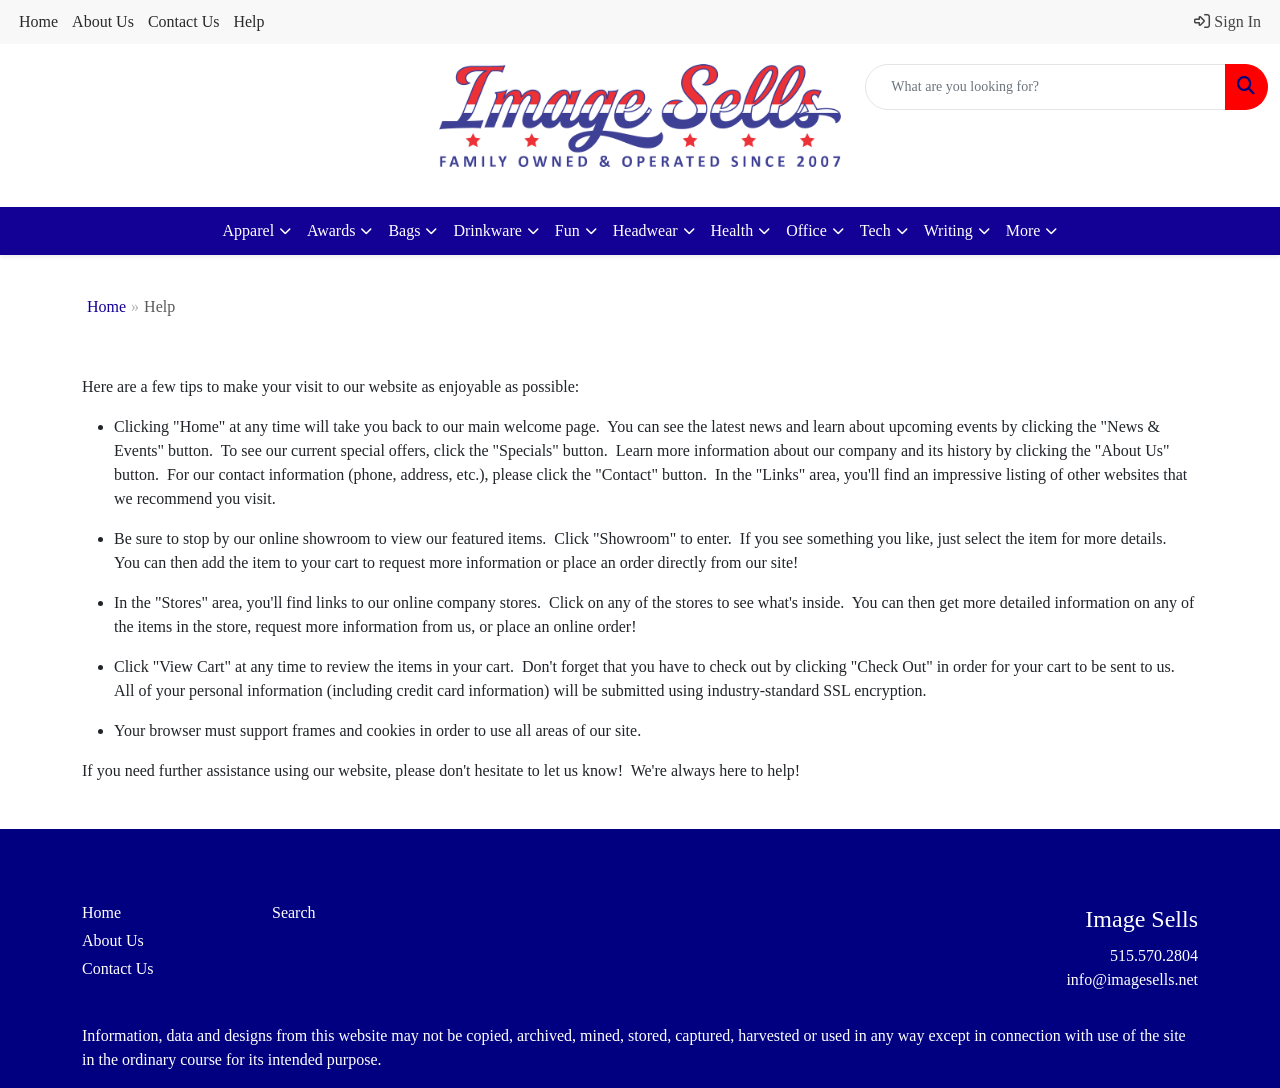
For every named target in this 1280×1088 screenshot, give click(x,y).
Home (38, 21)
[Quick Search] (1045, 87)
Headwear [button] (645, 230)
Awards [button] (331, 230)
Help (248, 21)
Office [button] (806, 230)
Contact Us (184, 21)
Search (294, 912)
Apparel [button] (249, 230)
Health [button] (732, 230)
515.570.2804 (1154, 955)
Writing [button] (948, 230)
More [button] (1023, 230)
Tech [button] (875, 230)
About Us (103, 21)
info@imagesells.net (1132, 979)
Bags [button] (404, 230)
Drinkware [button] (487, 230)
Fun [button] (567, 230)
